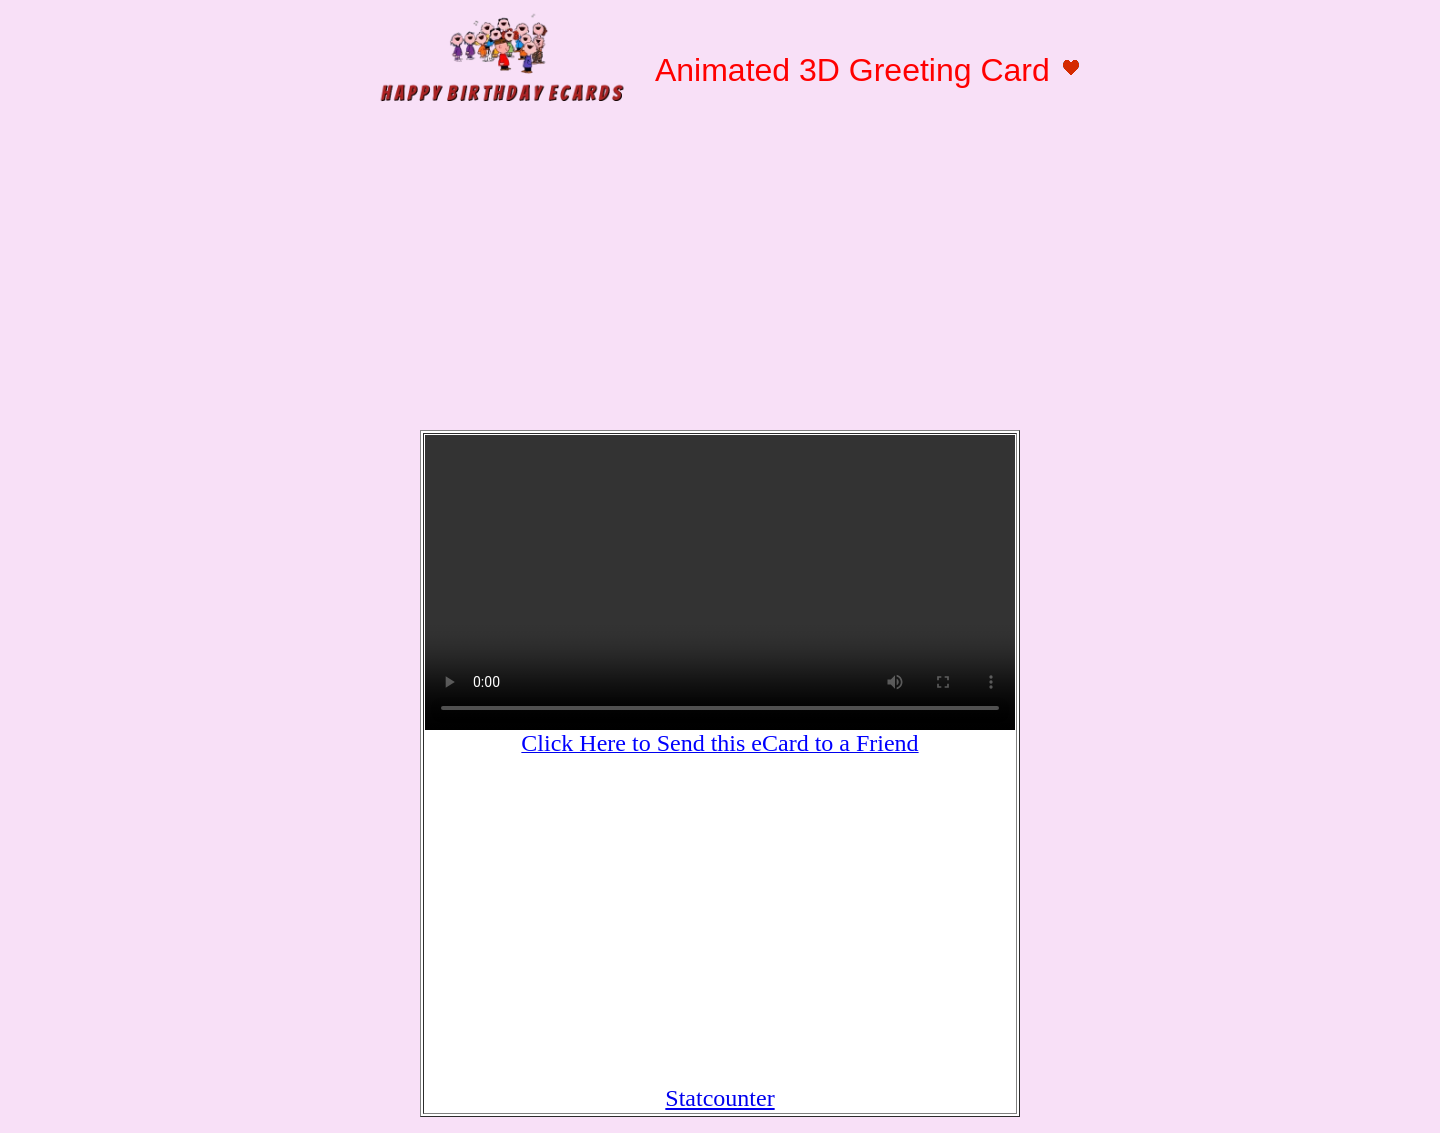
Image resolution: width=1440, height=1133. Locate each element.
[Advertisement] (720, 272)
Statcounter (719, 1098)
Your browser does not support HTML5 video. (720, 582)
